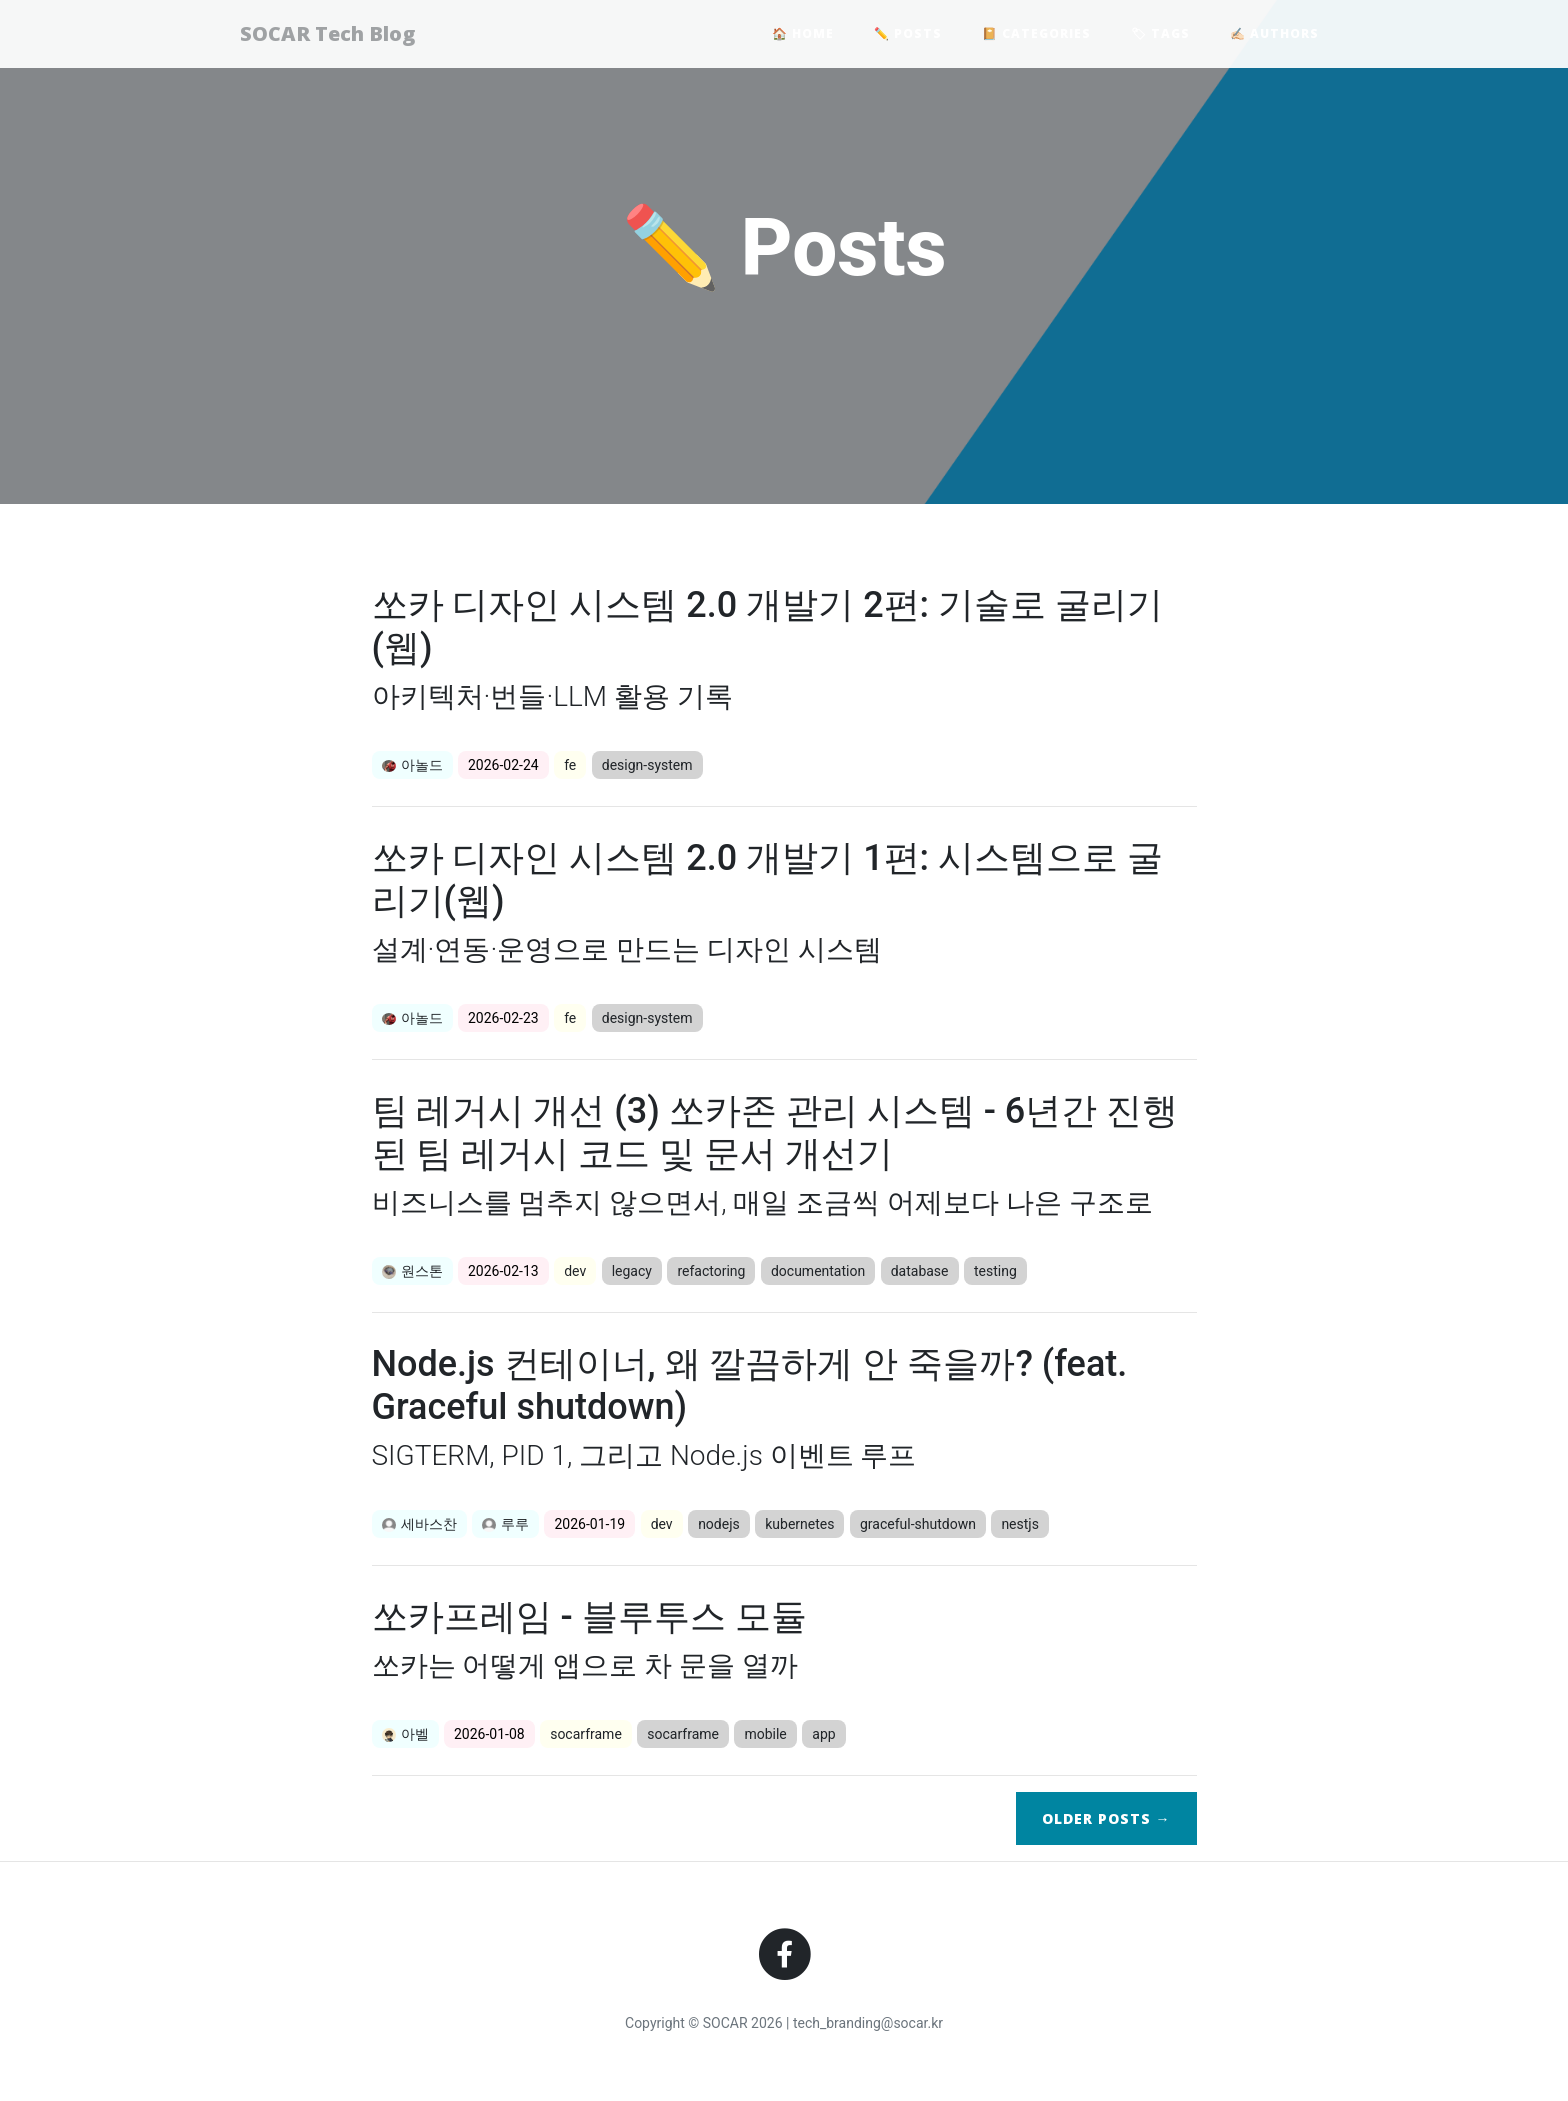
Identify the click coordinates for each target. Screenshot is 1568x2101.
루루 (505, 1524)
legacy (632, 1271)
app (823, 1734)
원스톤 (412, 1271)
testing (995, 1271)
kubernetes (799, 1524)
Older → (1106, 1818)
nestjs (1020, 1524)
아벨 (405, 1734)
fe (570, 765)
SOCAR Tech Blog (336, 35)
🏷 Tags (1160, 35)
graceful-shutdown (918, 1524)
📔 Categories (1036, 35)
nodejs (719, 1524)
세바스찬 (419, 1524)
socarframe (586, 1734)
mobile (765, 1734)
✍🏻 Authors (1274, 35)
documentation (818, 1271)
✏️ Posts (908, 35)
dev (575, 1271)
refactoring (711, 1271)
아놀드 (412, 765)
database (920, 1271)
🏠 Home (803, 35)
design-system (647, 765)
